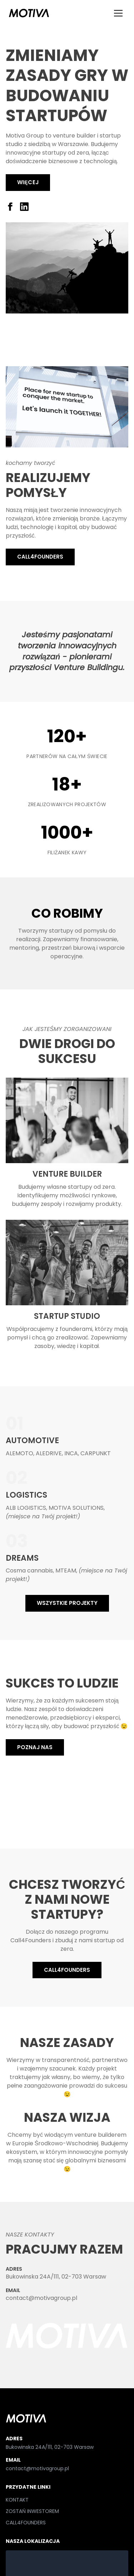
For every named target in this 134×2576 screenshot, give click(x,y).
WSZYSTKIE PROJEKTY (67, 1603)
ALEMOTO (19, 1453)
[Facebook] (10, 206)
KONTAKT (17, 2499)
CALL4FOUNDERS (40, 556)
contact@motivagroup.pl (41, 2298)
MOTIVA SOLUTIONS (76, 1508)
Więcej (28, 182)
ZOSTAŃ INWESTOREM (32, 2511)
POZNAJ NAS (35, 1747)
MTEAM (65, 1570)
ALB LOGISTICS (26, 1508)
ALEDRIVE (49, 1453)
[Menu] (118, 13)
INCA (71, 1453)
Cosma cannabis (29, 1570)
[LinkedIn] (24, 206)
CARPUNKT (95, 1453)
